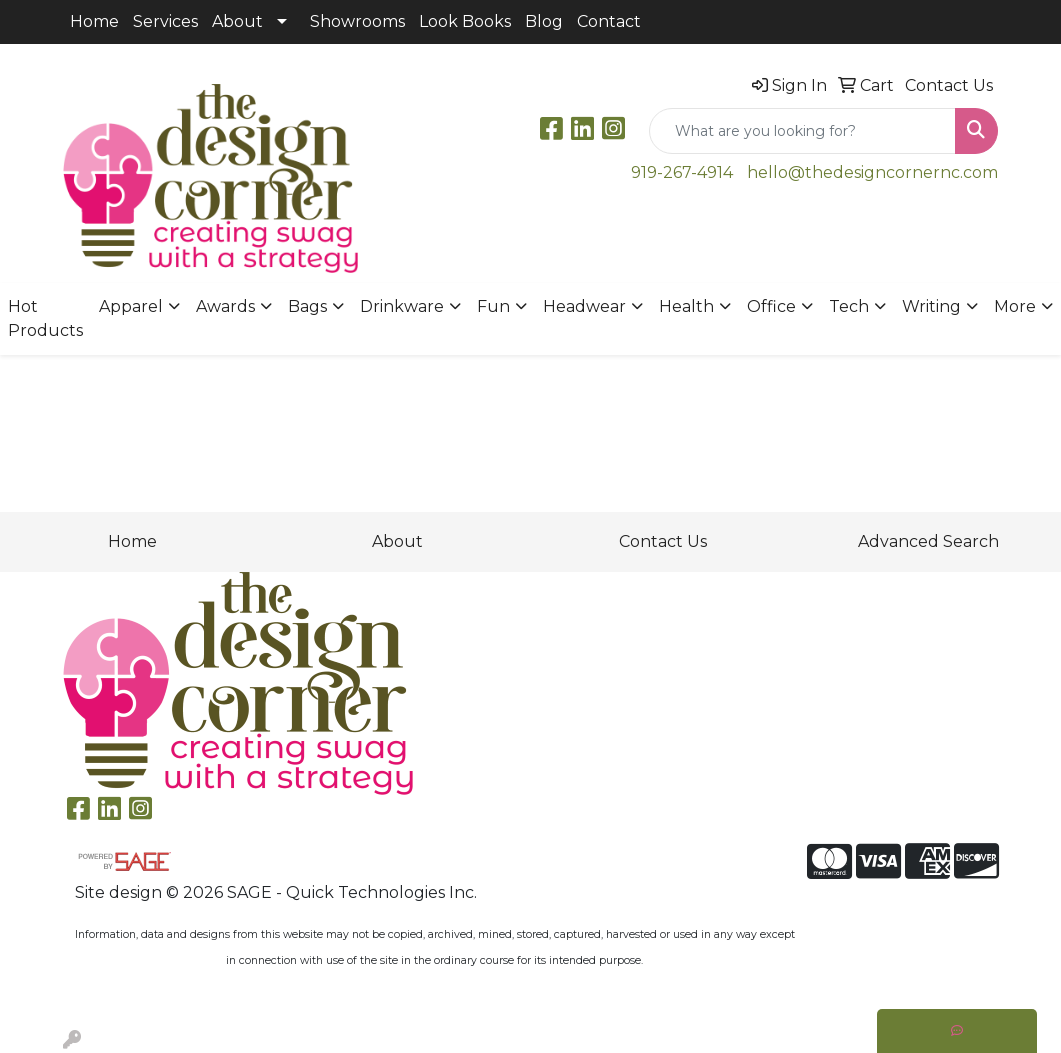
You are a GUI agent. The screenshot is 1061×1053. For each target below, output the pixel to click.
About (237, 21)
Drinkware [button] (402, 306)
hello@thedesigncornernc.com (872, 172)
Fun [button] (493, 306)
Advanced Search (928, 541)
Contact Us (663, 541)
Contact (609, 21)
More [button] (1015, 306)
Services (165, 21)
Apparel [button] (131, 306)
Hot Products (45, 318)
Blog (544, 21)
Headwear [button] (584, 306)
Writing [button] (931, 306)
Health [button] (686, 306)
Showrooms (357, 21)
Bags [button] (307, 306)
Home (94, 21)
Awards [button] (225, 306)
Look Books (465, 21)
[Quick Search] (802, 131)
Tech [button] (849, 306)
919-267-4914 (682, 172)
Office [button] (771, 306)
